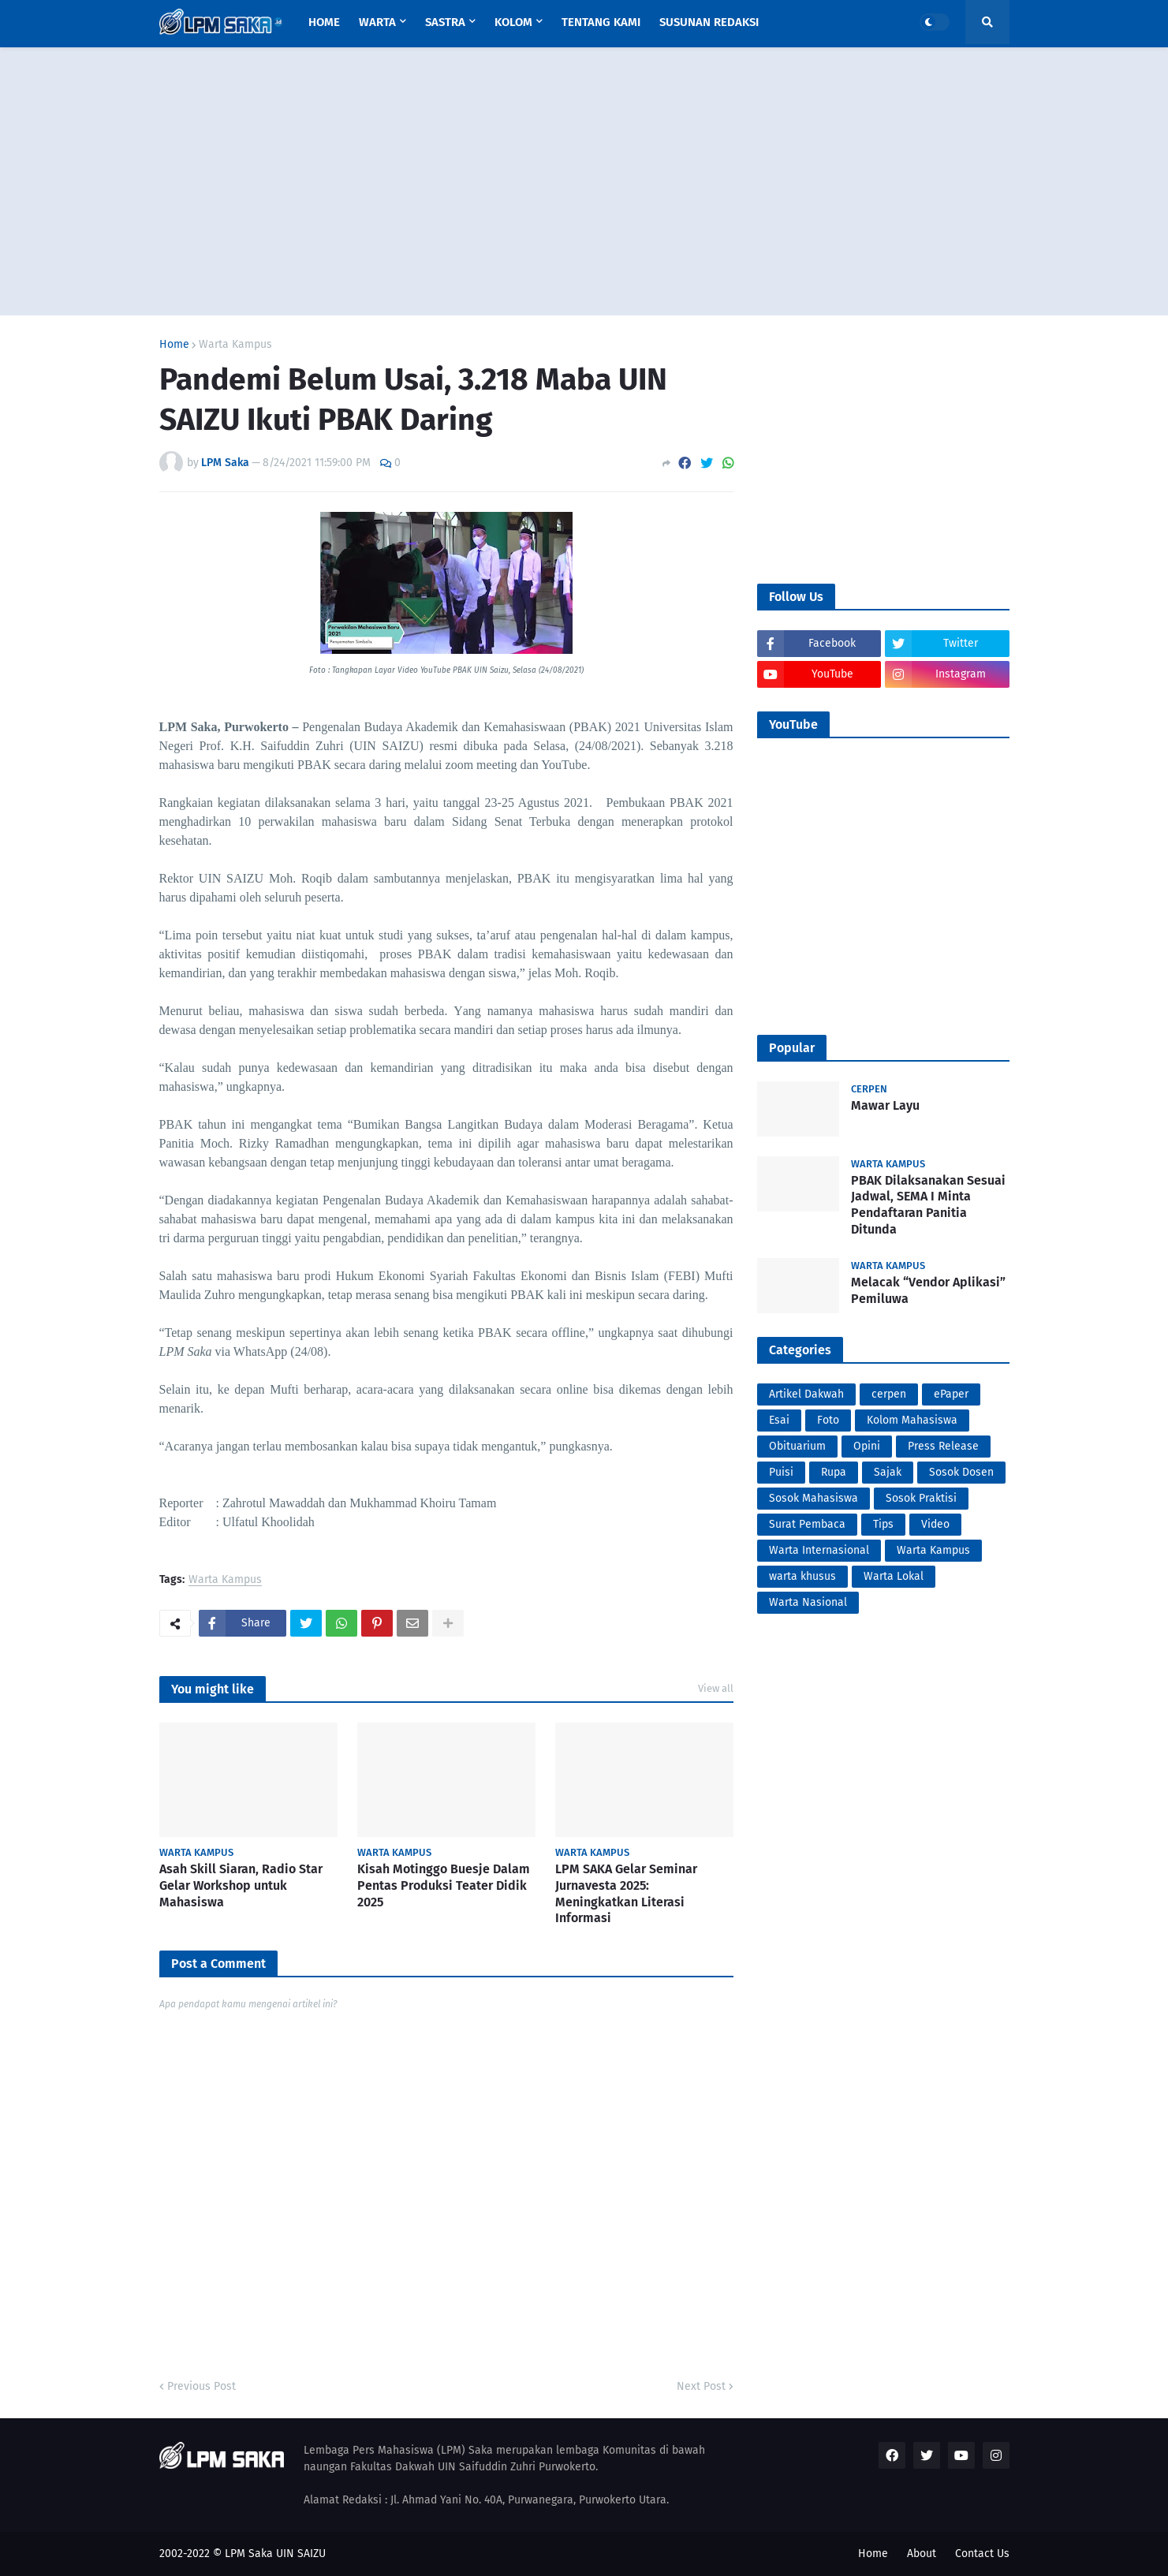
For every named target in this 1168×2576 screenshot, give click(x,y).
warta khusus (802, 1576)
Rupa (833, 1472)
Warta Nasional (808, 1602)
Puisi (781, 1472)
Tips (883, 1524)
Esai (779, 1420)
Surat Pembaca (807, 1524)
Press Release (943, 1446)
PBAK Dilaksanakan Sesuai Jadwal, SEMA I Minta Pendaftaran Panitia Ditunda (928, 1205)
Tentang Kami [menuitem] (601, 22)
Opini (866, 1446)
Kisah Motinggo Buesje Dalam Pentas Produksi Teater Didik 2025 (443, 1885)
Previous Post (201, 2386)
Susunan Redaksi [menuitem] (709, 22)
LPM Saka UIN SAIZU (275, 2553)
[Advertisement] (584, 181)
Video (935, 1524)
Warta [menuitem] (377, 22)
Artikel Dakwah (806, 1394)
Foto (828, 1420)
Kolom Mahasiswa (912, 1420)
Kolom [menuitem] (513, 22)
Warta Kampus (235, 344)
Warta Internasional (819, 1550)
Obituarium (797, 1446)
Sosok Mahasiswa (813, 1498)
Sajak (887, 1472)
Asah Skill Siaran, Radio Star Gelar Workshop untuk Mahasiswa (241, 1885)
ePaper (951, 1394)
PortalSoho (162, 1647)
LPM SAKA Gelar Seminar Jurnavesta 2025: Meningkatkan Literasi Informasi (626, 1893)
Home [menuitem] (324, 22)
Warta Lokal (894, 1576)
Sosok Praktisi (921, 1498)
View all (715, 1688)
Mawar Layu (885, 1105)
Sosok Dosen (961, 1472)
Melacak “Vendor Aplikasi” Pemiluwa (928, 1290)
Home (174, 344)
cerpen (888, 1394)
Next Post (701, 2386)
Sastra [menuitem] (445, 22)
